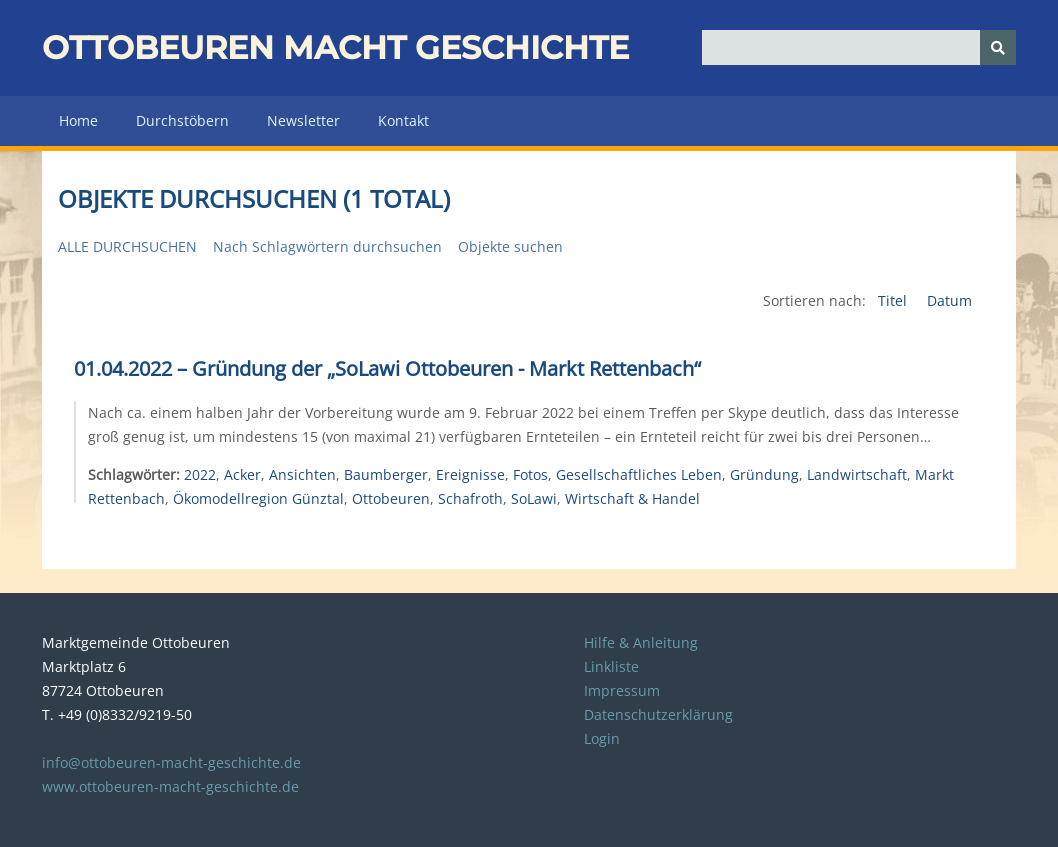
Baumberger (386, 474)
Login (602, 738)
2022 (200, 474)
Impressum (622, 690)
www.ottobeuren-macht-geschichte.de (170, 786)
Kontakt (403, 120)
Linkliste (611, 666)
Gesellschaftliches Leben (639, 474)
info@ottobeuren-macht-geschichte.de (171, 762)
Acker (242, 474)
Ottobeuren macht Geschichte (335, 47)
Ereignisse (470, 474)
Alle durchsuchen (127, 246)
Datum (949, 300)
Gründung (764, 474)
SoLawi (534, 498)
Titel (894, 300)
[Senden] (998, 47)
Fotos (530, 474)
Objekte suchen (510, 246)
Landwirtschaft (857, 474)
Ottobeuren (391, 498)
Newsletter (303, 120)
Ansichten (302, 474)
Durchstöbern (182, 120)
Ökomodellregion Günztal (258, 498)
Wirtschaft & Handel (632, 498)
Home (78, 120)
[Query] (858, 47)
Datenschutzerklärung (658, 714)
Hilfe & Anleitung (641, 642)
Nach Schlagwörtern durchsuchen (327, 246)
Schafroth (470, 498)
